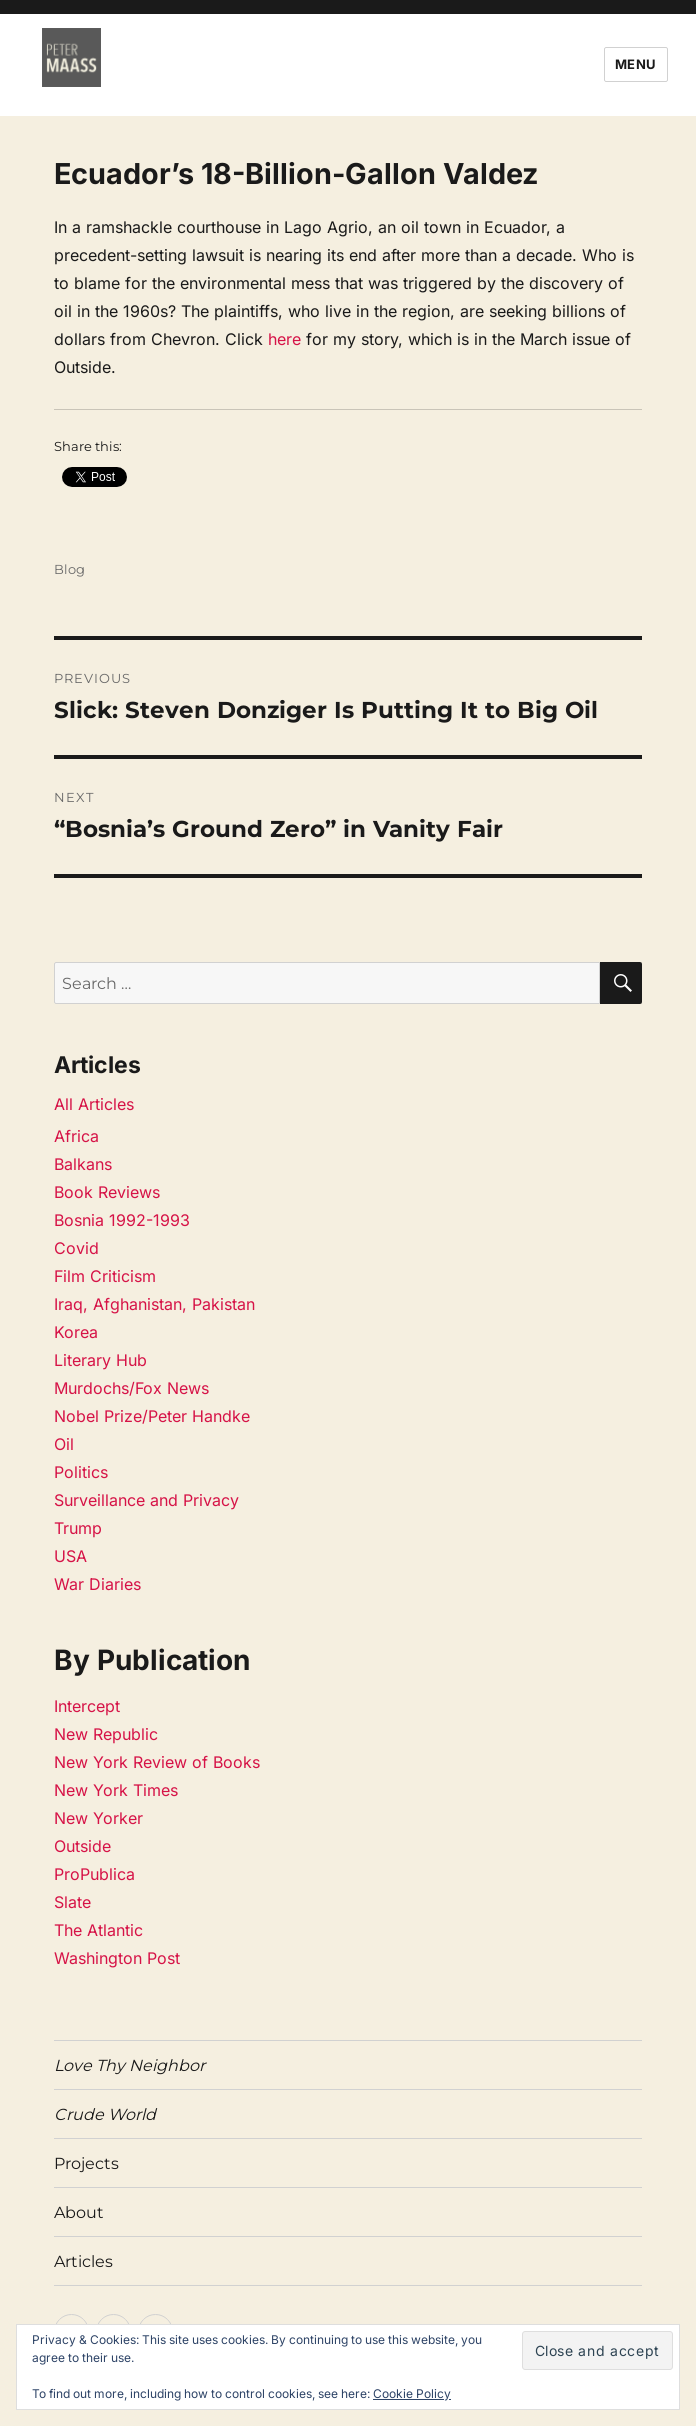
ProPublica (94, 1874)
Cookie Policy (412, 2393)
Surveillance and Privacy (146, 1500)
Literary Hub (100, 1360)
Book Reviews (107, 1192)
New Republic (106, 1734)
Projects (86, 2163)
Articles (83, 2261)
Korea (76, 1332)
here (284, 339)
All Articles (94, 1104)
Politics (81, 1472)
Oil (64, 1444)
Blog (69, 569)
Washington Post (117, 1958)
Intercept (87, 1706)
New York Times (116, 1790)
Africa (76, 1136)
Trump (78, 1528)
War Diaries (97, 1584)
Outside (82, 1846)
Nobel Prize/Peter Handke (152, 1416)
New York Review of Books (157, 1762)
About (79, 2212)
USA (70, 1556)
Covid (76, 1248)
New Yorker (98, 1818)
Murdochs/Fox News (131, 1388)
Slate (72, 1902)
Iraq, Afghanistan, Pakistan (154, 1304)
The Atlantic (98, 1930)
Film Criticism (105, 1276)
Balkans (83, 1164)
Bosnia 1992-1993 (122, 1220)
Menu (636, 64)
